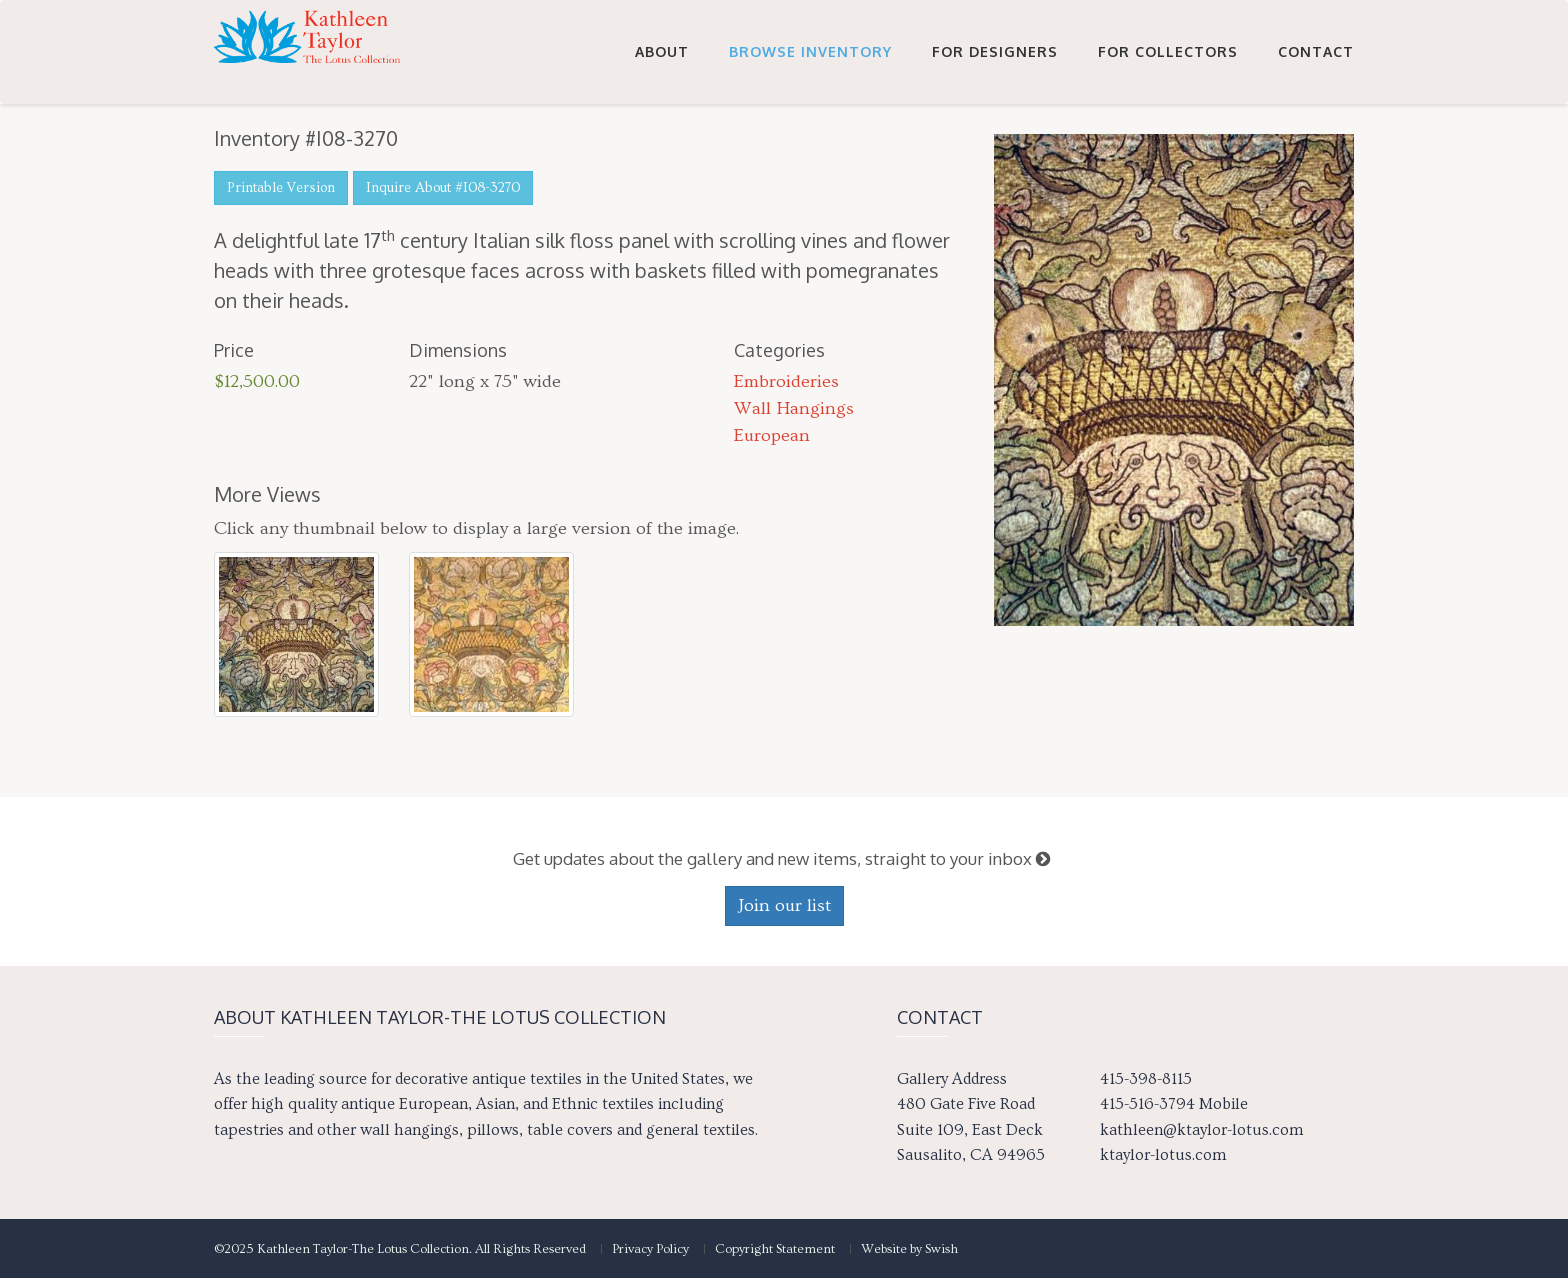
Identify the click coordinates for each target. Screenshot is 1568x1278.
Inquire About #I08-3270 (443, 188)
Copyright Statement (775, 1249)
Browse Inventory (810, 51)
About (662, 51)
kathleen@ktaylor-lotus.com (1201, 1130)
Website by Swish (909, 1249)
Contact (1316, 51)
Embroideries (786, 381)
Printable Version (281, 188)
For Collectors (1168, 51)
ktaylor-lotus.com (1163, 1155)
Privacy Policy (650, 1249)
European (772, 435)
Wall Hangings (794, 408)
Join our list (784, 905)
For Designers (995, 51)
